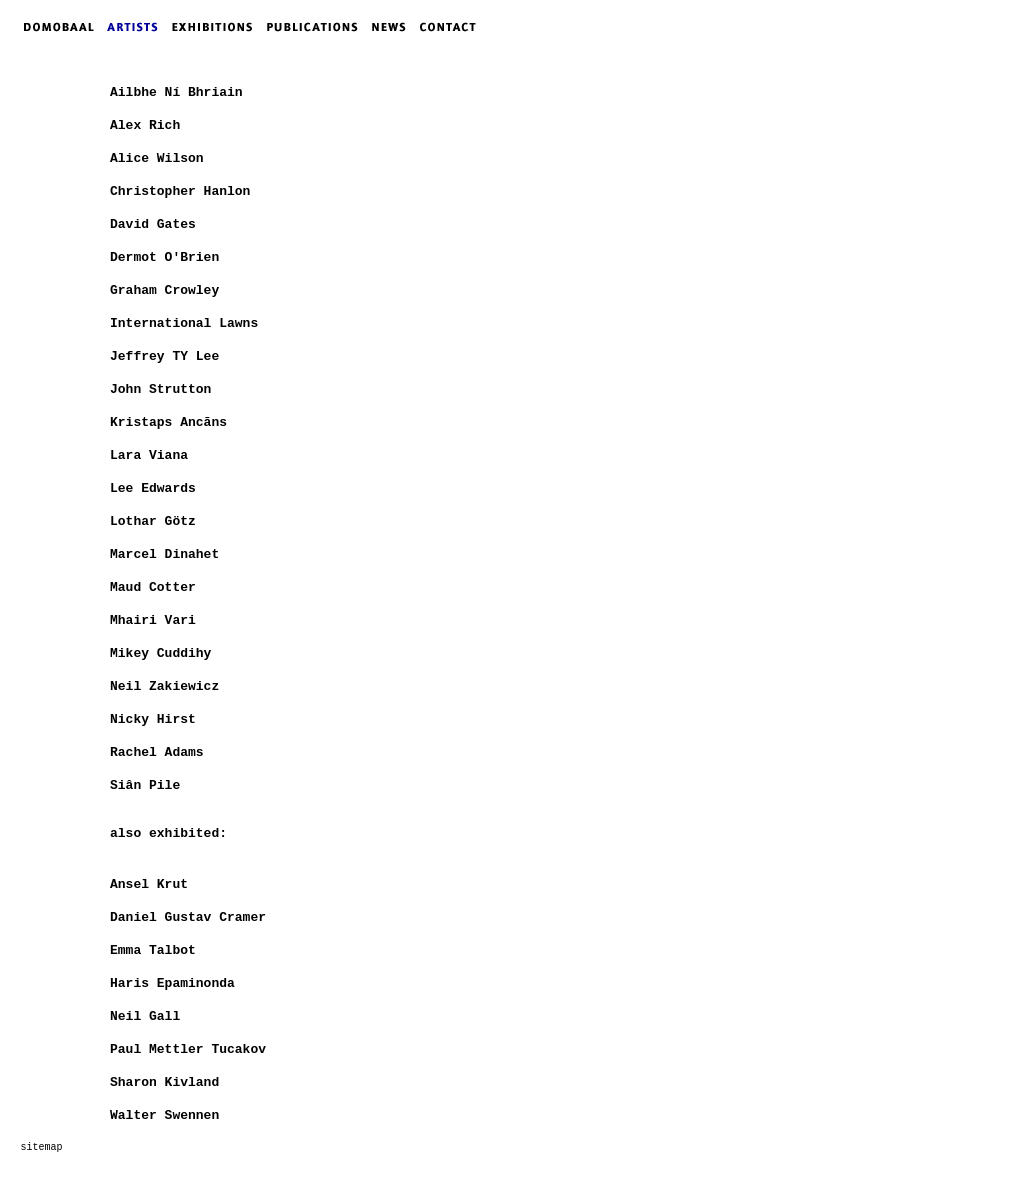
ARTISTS (137, 27)
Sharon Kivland (164, 1082)
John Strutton (160, 389)
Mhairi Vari (153, 620)
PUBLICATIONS (318, 27)
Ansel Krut (149, 884)
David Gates (153, 224)
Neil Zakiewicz (164, 686)
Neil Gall (145, 1016)
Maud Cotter (153, 587)
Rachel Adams (157, 752)
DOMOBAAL (53, 27)
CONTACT (452, 27)
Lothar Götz (153, 521)
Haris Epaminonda (172, 983)
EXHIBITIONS (216, 27)
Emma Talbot (153, 950)
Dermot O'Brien (164, 257)
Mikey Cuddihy (160, 653)
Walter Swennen (164, 1115)
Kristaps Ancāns (168, 422)
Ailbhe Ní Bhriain (176, 92)
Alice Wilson (157, 158)
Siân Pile (145, 785)
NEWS (394, 27)
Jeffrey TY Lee (164, 356)
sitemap (41, 1147)
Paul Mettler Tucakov (188, 1049)
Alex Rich (145, 125)
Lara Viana (149, 455)
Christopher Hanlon (180, 191)
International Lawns (184, 323)
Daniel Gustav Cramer (188, 917)
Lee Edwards (153, 488)
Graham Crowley (164, 290)
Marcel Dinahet (164, 554)
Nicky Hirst (153, 719)
